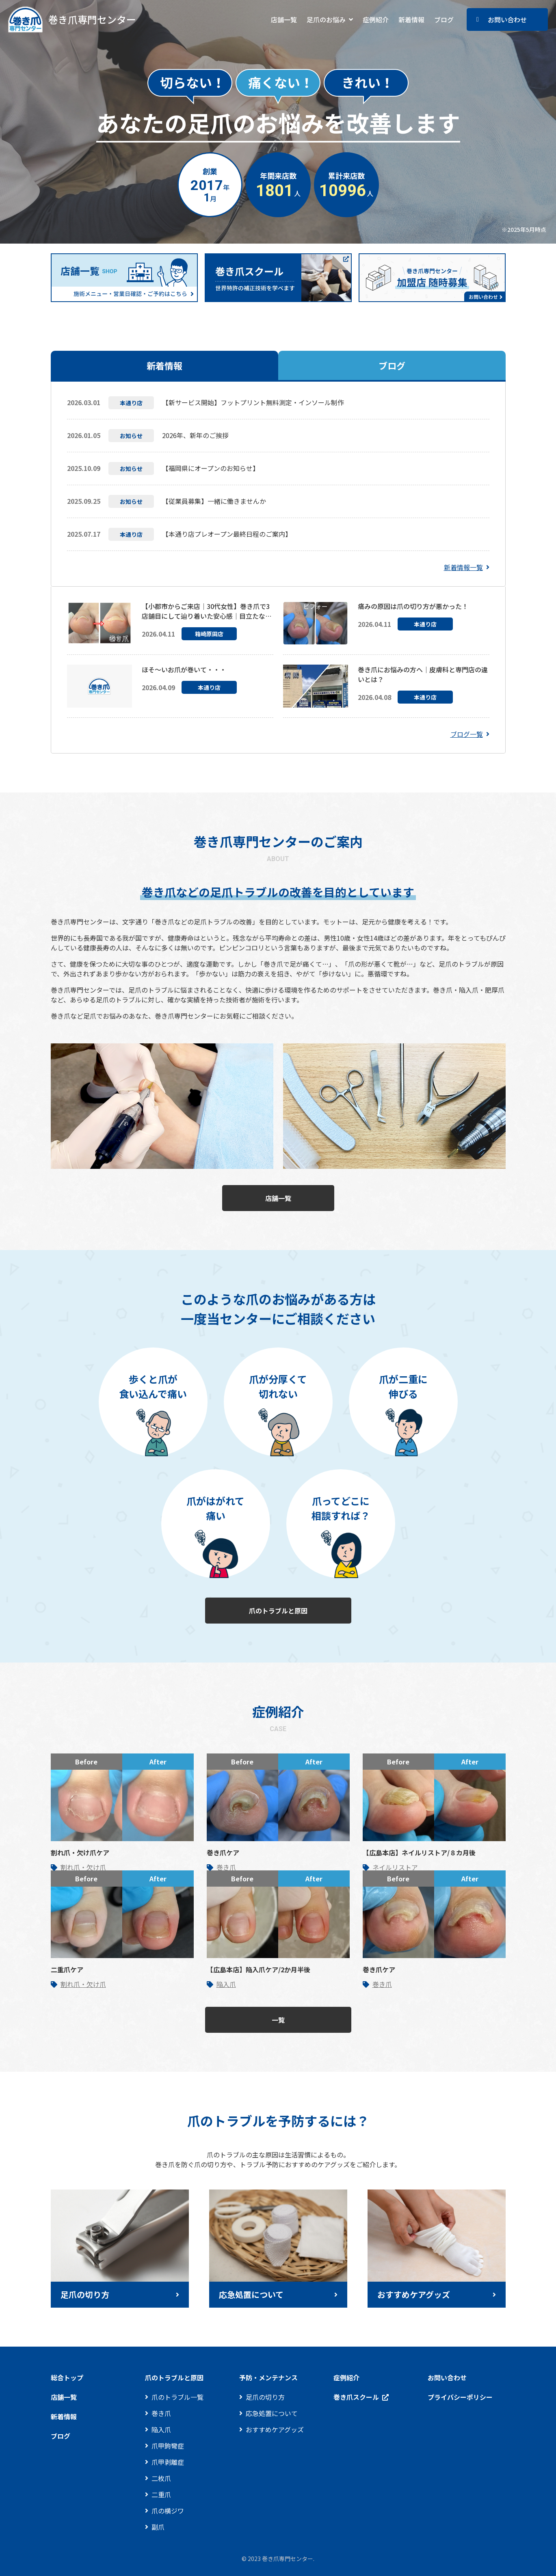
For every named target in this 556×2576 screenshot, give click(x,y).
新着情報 (411, 19)
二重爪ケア (67, 1969)
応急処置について (272, 2413)
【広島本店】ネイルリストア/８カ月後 (419, 1852)
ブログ (444, 19)
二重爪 (161, 2494)
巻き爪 (226, 1867)
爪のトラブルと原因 (278, 1610)
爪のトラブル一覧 (177, 2397)
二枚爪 (161, 2478)
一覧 (278, 2020)
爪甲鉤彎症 (167, 2446)
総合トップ (67, 2377)
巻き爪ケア (223, 1852)
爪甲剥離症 (167, 2462)
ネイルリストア (395, 1867)
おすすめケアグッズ (275, 2429)
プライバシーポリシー (460, 2397)
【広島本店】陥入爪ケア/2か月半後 (258, 1969)
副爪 (157, 2527)
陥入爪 (226, 1984)
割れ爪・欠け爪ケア (80, 1852)
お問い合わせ (507, 19)
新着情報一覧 (463, 567)
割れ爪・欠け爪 (83, 1867)
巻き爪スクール (356, 2397)
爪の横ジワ (167, 2511)
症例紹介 (376, 19)
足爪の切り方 (265, 2397)
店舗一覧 (284, 19)
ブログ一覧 (466, 734)
